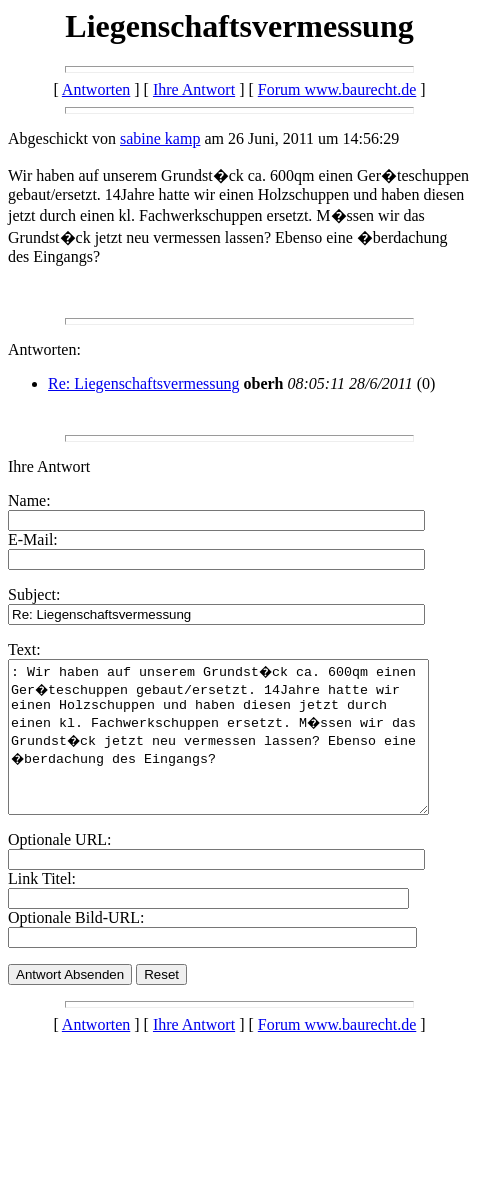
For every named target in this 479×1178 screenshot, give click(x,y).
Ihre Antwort (194, 89)
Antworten (96, 89)
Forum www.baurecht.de (337, 89)
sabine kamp (160, 138)
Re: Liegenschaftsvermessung (144, 383)
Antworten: (44, 349)
